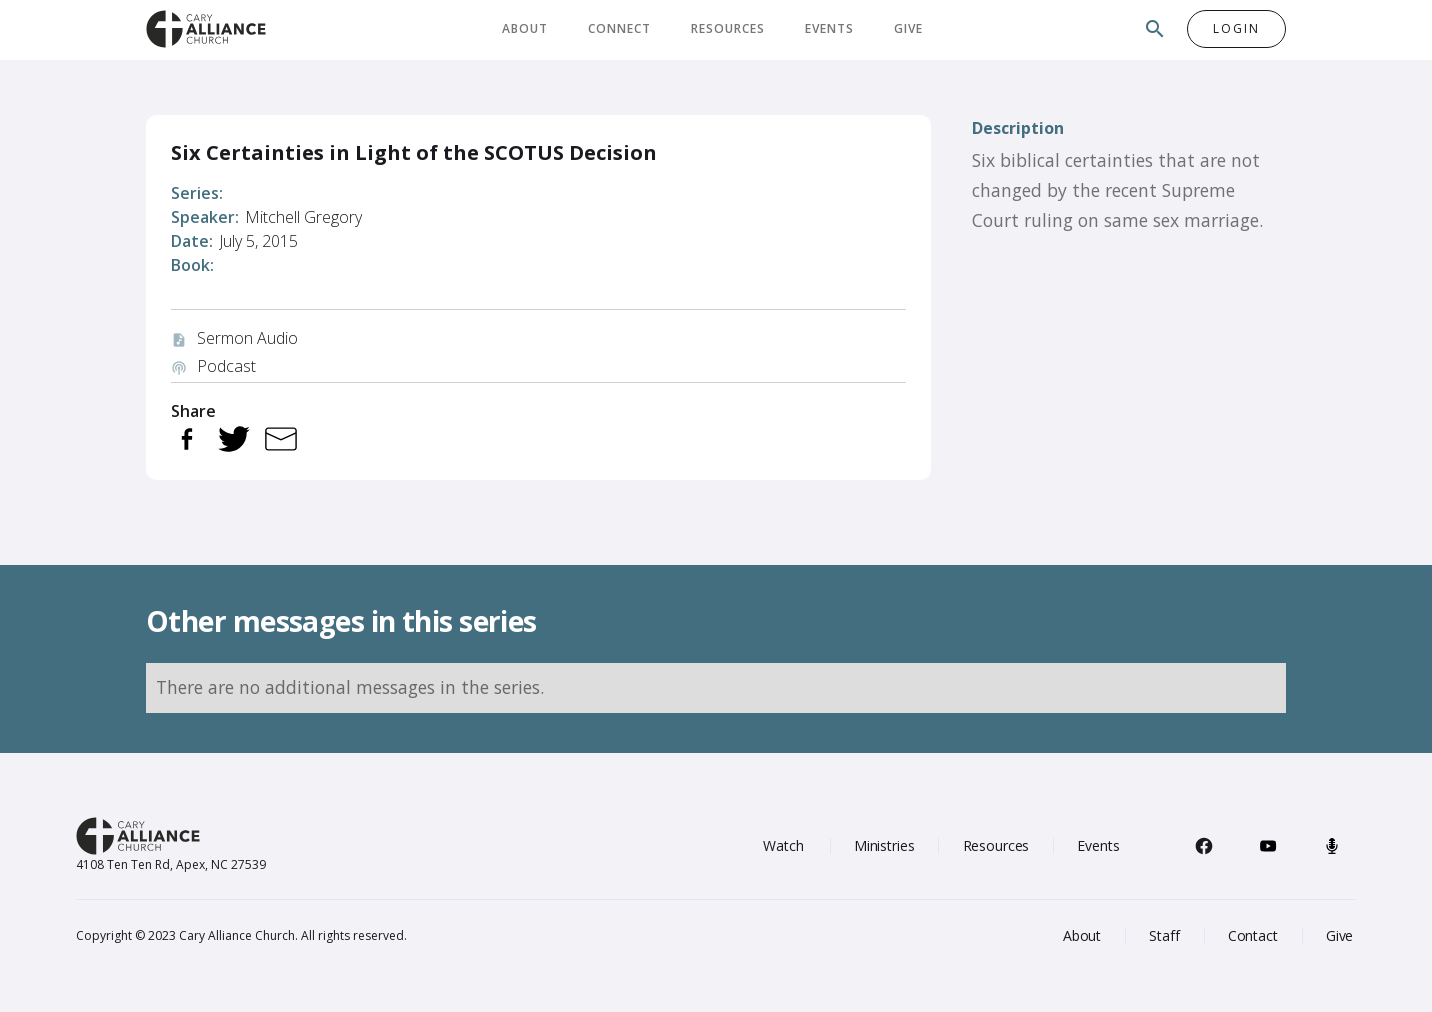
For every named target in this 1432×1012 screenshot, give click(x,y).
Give (908, 28)
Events (829, 28)
